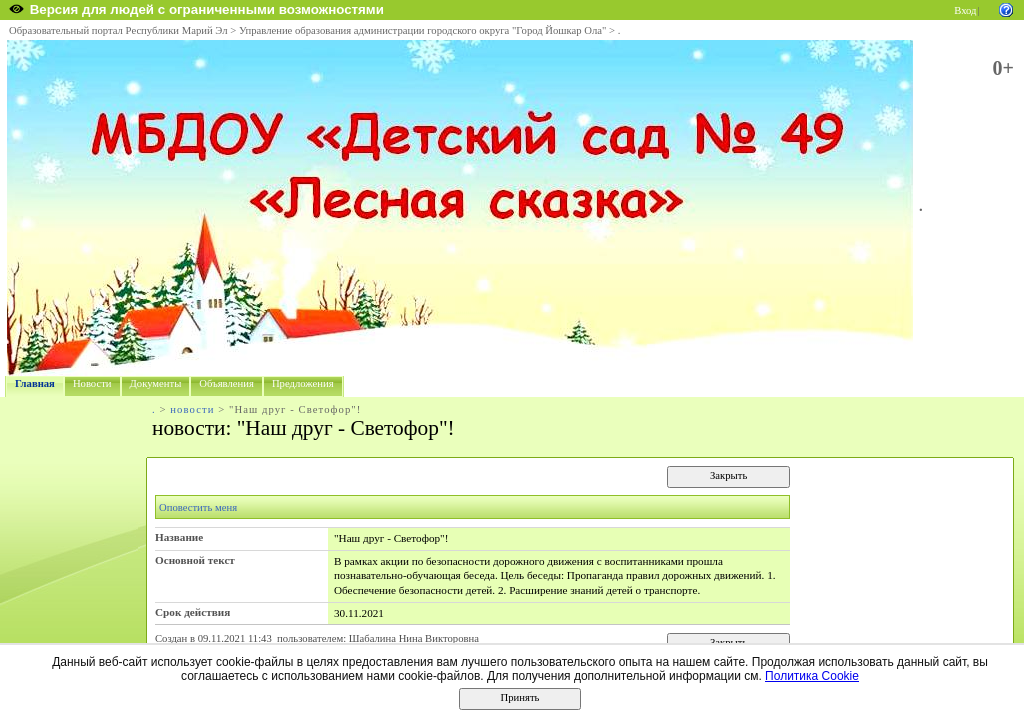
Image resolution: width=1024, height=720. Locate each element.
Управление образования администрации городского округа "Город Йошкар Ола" (423, 30)
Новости (92, 383)
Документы (156, 383)
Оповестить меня (198, 507)
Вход (965, 10)
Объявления (226, 383)
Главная (35, 383)
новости (192, 409)
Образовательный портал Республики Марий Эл (118, 30)
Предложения (303, 383)
